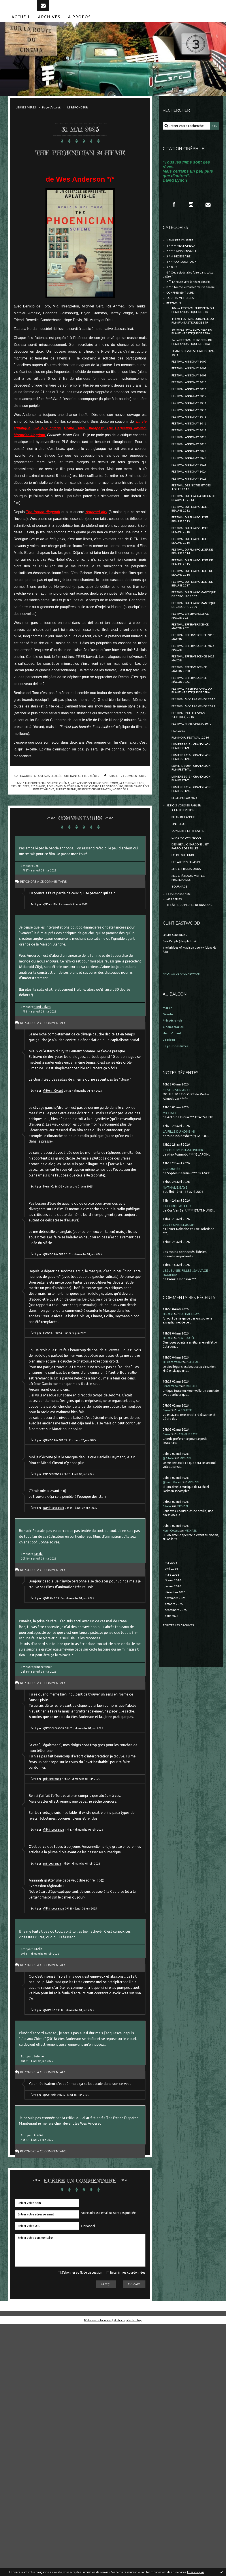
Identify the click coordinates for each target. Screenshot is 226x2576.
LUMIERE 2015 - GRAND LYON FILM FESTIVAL (193, 865)
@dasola (52, 1761)
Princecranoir (55, 1625)
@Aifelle (52, 2234)
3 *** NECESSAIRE (180, 269)
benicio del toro (107, 813)
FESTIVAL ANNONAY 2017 (190, 484)
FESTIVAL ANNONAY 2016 (190, 477)
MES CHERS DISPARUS (188, 1001)
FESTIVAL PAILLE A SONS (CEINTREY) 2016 (190, 826)
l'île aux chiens (47, 452)
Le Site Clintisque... (177, 1076)
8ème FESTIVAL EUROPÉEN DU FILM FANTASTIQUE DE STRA (192, 368)
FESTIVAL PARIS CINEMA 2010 (190, 838)
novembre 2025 (177, 1745)
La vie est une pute (181, 1029)
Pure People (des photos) (182, 1082)
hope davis (131, 819)
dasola (39, 1713)
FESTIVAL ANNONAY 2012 (190, 446)
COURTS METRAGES (182, 320)
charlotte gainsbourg (117, 816)
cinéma (62, 813)
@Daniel (169, 1457)
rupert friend (73, 819)
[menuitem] (21, 26)
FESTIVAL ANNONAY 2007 (190, 408)
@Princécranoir (56, 1662)
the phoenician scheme (38, 813)
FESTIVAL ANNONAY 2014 (190, 461)
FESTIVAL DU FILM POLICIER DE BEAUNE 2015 (192, 635)
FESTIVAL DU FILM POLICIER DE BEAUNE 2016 (192, 647)
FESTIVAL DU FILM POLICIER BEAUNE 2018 (192, 599)
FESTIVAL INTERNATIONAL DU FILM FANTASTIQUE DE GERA (192, 788)
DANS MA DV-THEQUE (188, 967)
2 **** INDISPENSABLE (184, 263)
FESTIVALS (175, 326)
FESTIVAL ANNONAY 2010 (190, 431)
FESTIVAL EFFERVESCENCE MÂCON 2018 (192, 763)
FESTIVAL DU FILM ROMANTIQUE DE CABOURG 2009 (192, 689)
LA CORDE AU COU (178, 1348)
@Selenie (52, 2340)
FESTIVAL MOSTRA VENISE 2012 (191, 802)
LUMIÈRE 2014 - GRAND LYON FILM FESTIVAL (193, 913)
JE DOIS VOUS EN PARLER (186, 931)
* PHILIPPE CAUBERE (183, 251)
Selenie (40, 2292)
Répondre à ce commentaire (48, 916)
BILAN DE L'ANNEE (185, 944)
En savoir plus (195, 2572)
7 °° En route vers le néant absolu (192, 298)
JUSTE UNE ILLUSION (180, 1367)
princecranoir (44, 1838)
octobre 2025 (175, 1751)
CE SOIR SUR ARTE (178, 1231)
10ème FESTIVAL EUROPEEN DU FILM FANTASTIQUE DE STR (193, 336)
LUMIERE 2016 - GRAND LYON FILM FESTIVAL (193, 877)
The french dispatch (43, 536)
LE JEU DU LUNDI (184, 986)
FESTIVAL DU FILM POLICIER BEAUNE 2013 (192, 587)
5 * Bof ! (172, 281)
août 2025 (172, 1764)
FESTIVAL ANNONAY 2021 (190, 515)
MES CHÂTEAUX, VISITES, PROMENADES (190, 1011)
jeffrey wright (49, 819)
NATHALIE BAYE (176, 1329)
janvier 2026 (174, 1732)
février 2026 (174, 1725)
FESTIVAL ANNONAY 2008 (190, 416)
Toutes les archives (180, 1773)
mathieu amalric (85, 816)
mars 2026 (172, 1719)
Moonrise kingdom (29, 459)
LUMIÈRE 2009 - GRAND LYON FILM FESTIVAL (193, 889)
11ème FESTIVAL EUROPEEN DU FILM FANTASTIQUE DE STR (193, 352)
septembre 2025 (177, 1757)
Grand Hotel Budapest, (85, 452)
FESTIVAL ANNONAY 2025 (190, 538)
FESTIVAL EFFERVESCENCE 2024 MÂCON (192, 739)
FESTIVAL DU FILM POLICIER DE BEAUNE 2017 (192, 659)
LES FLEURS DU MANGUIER (185, 1292)
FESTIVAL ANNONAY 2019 (190, 499)
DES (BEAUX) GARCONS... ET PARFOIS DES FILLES (192, 977)
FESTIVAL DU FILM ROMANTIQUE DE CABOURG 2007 (192, 673)
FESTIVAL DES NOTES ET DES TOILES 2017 (190, 547)
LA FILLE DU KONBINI (180, 1273)
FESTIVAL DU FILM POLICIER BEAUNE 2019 (192, 611)
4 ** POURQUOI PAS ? (183, 275)
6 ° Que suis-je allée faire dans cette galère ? (80, 799)
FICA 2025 (178, 848)
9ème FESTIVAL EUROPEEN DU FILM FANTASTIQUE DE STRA (192, 384)
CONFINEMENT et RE (183, 314)
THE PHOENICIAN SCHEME (80, 167)
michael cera (24, 816)
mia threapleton (135, 813)
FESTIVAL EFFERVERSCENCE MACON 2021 (193, 703)
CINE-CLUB (179, 951)
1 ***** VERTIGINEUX (183, 257)
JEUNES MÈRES (27, 116)
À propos (79, 26)
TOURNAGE (180, 1021)
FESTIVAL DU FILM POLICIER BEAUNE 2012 (192, 575)
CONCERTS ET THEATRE (190, 959)
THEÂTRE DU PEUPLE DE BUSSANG (184, 1044)
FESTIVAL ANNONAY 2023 (190, 522)
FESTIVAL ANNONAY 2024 (190, 530)
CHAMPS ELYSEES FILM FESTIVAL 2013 (188, 399)
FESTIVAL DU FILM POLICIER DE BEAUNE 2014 (192, 623)
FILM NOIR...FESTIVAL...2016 (192, 856)
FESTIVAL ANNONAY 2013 (190, 454)
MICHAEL (170, 1254)
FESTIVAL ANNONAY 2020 (190, 507)
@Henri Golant (56, 1168)
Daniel (168, 1553)
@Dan (50, 942)
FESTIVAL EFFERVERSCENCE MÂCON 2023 (193, 715)
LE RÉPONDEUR (85, 116)
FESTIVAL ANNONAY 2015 (190, 469)
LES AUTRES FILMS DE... (189, 994)
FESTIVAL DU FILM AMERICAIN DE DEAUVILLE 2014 (191, 561)
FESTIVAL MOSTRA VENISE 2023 (191, 814)
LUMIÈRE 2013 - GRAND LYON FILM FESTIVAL (193, 901)
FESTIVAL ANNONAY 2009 (190, 423)
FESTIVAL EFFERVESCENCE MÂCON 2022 (192, 775)
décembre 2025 (176, 1738)
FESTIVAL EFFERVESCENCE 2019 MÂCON (192, 727)
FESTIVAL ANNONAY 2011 (190, 439)
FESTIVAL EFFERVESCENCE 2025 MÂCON (192, 751)
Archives (49, 26)
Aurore (39, 2385)
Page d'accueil (55, 116)
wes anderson (81, 813)
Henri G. (51, 1281)
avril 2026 (172, 1713)
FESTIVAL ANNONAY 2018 (190, 492)
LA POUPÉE (172, 1311)
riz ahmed (44, 816)
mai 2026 (171, 1707)
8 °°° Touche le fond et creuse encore (187, 306)
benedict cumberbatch (103, 819)
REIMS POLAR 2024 (185, 923)
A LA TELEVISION (184, 936)
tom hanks (61, 816)
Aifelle (39, 2167)
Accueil (20, 26)
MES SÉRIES (175, 1035)
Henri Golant (43, 1056)
